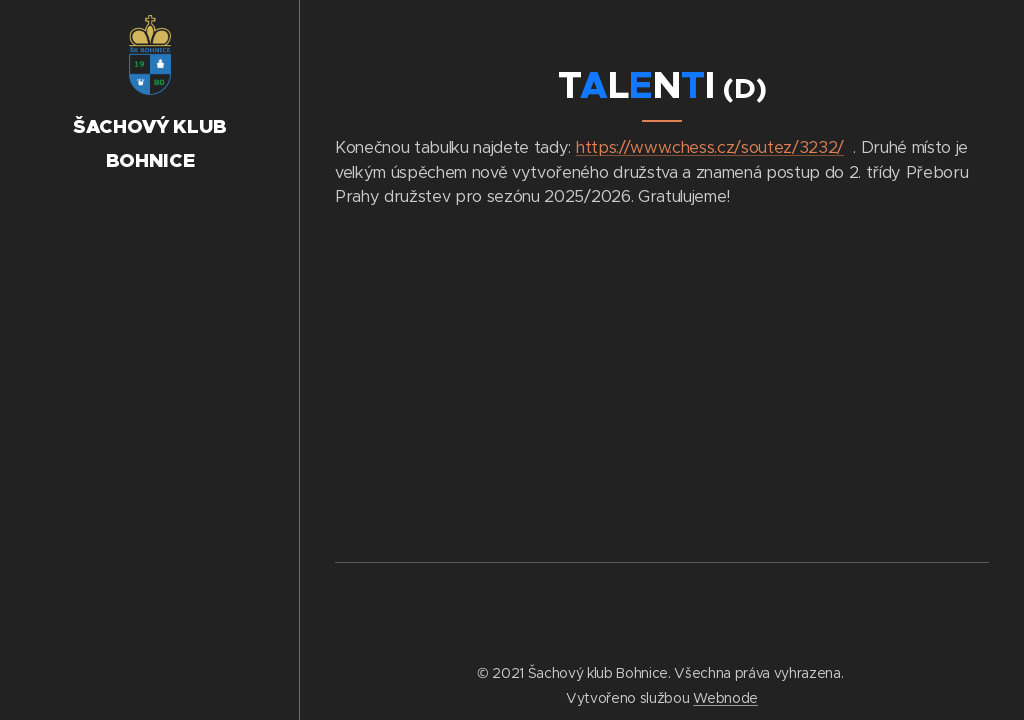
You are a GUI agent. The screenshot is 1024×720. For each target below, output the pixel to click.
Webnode (725, 698)
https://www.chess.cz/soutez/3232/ (710, 147)
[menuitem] (150, 295)
